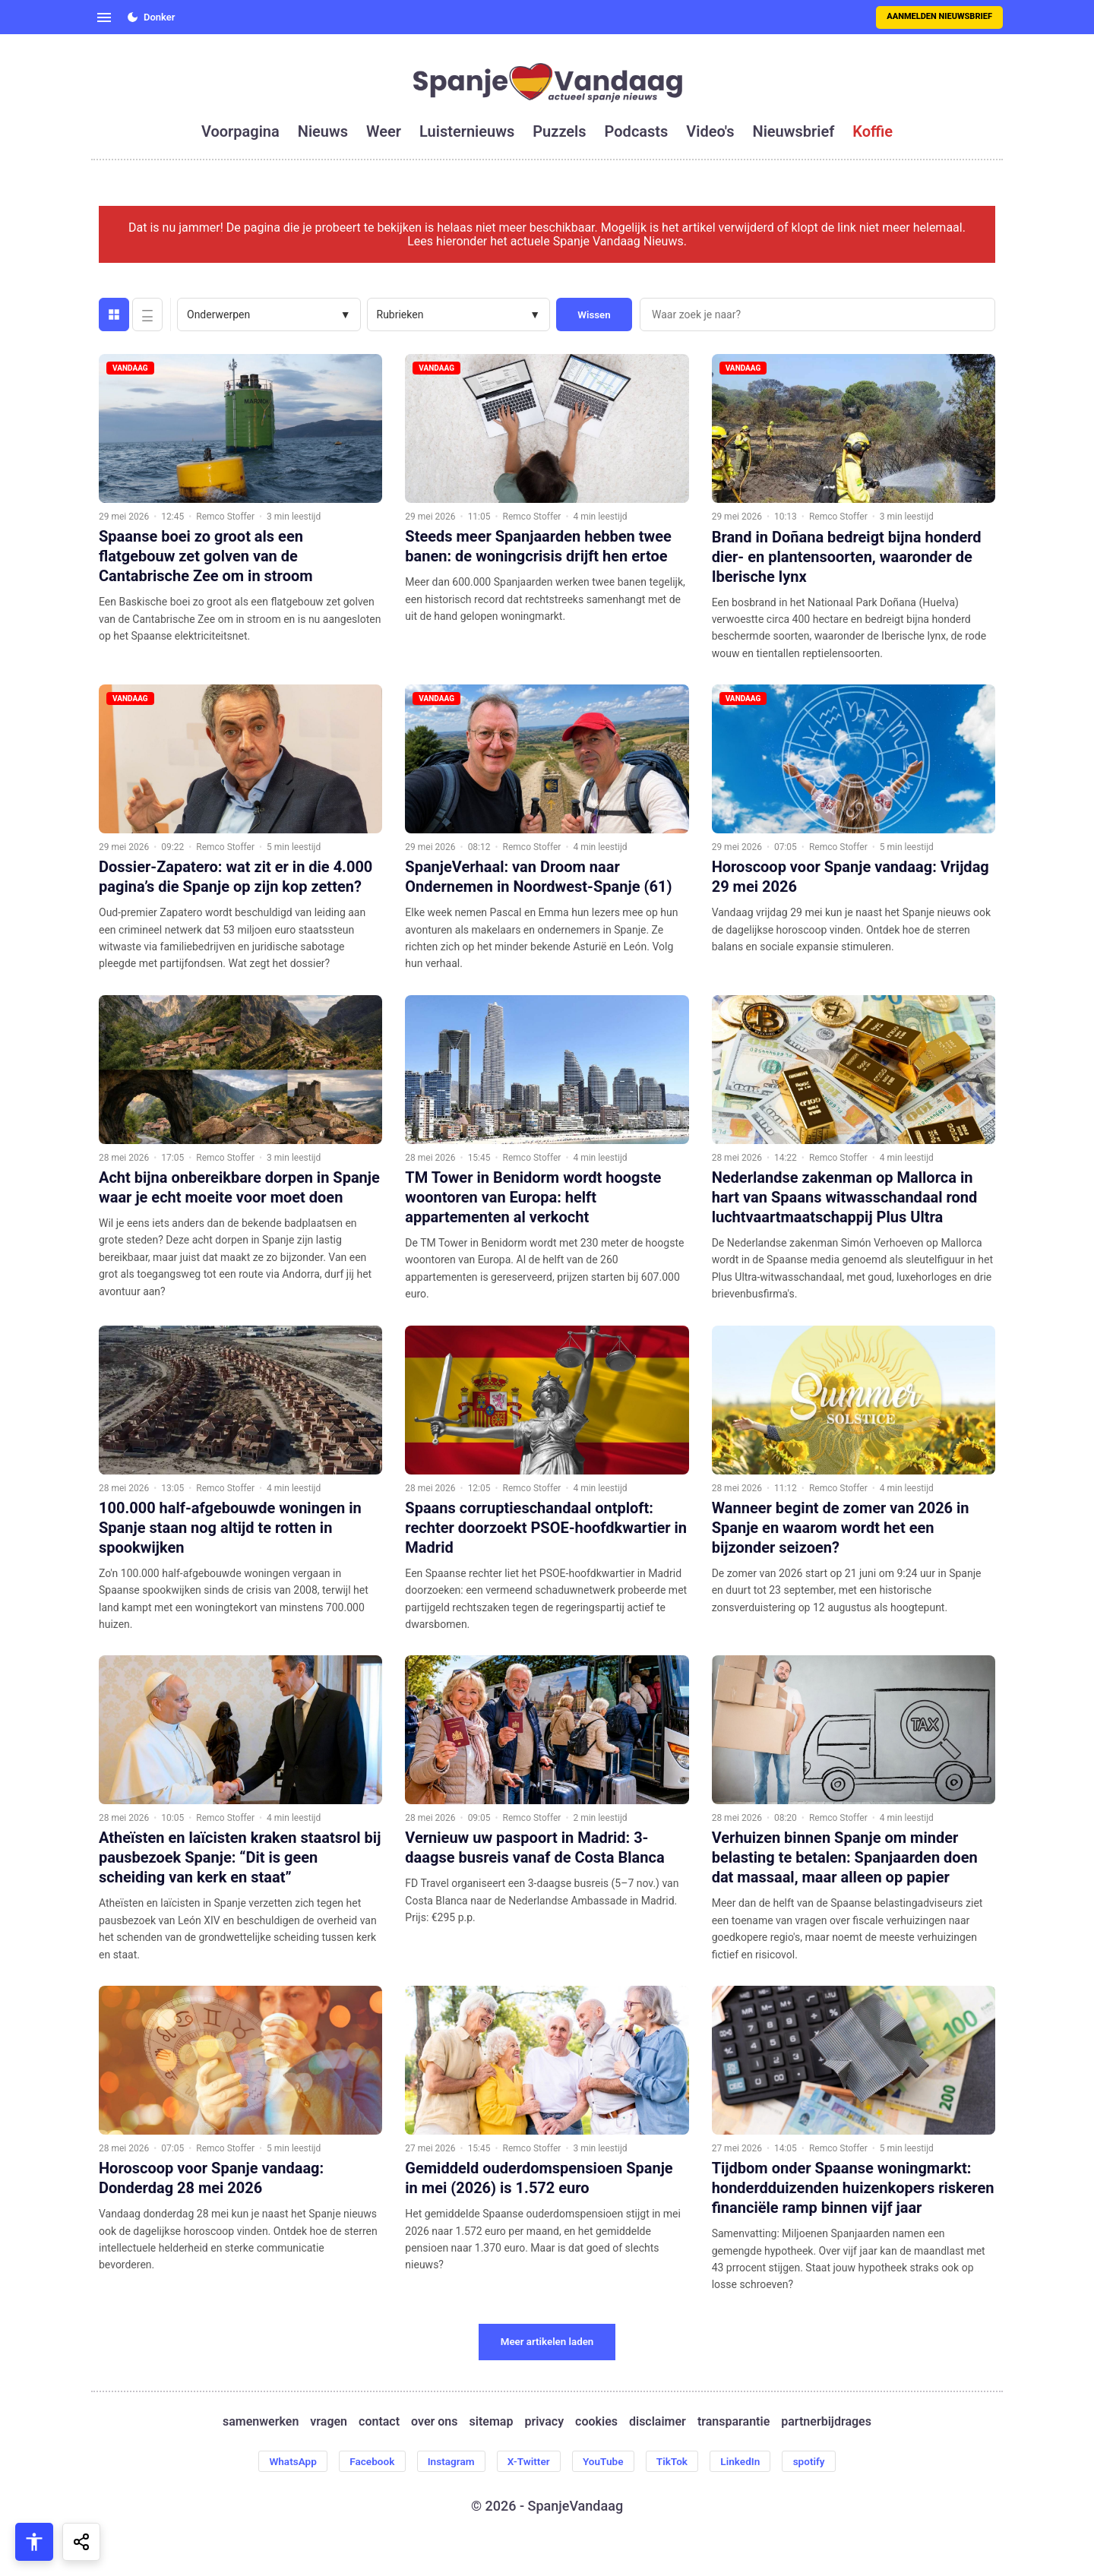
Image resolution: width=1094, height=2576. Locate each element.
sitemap (492, 2422)
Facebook (366, 2461)
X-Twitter (528, 2461)
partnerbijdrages (826, 2422)
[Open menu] (104, 17)
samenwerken (261, 2422)
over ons (434, 2422)
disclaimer (657, 2422)
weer (383, 131)
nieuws (323, 131)
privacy (544, 2422)
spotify (818, 2461)
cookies (596, 2422)
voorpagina (240, 131)
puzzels (559, 131)
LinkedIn (746, 2461)
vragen (328, 2422)
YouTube (605, 2461)
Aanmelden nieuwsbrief (939, 16)
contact (379, 2422)
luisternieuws (466, 131)
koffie (872, 131)
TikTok (676, 2461)
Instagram (447, 2461)
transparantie (733, 2422)
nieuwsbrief (794, 131)
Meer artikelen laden (547, 2341)
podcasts (637, 131)
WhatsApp (284, 2461)
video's (710, 131)
